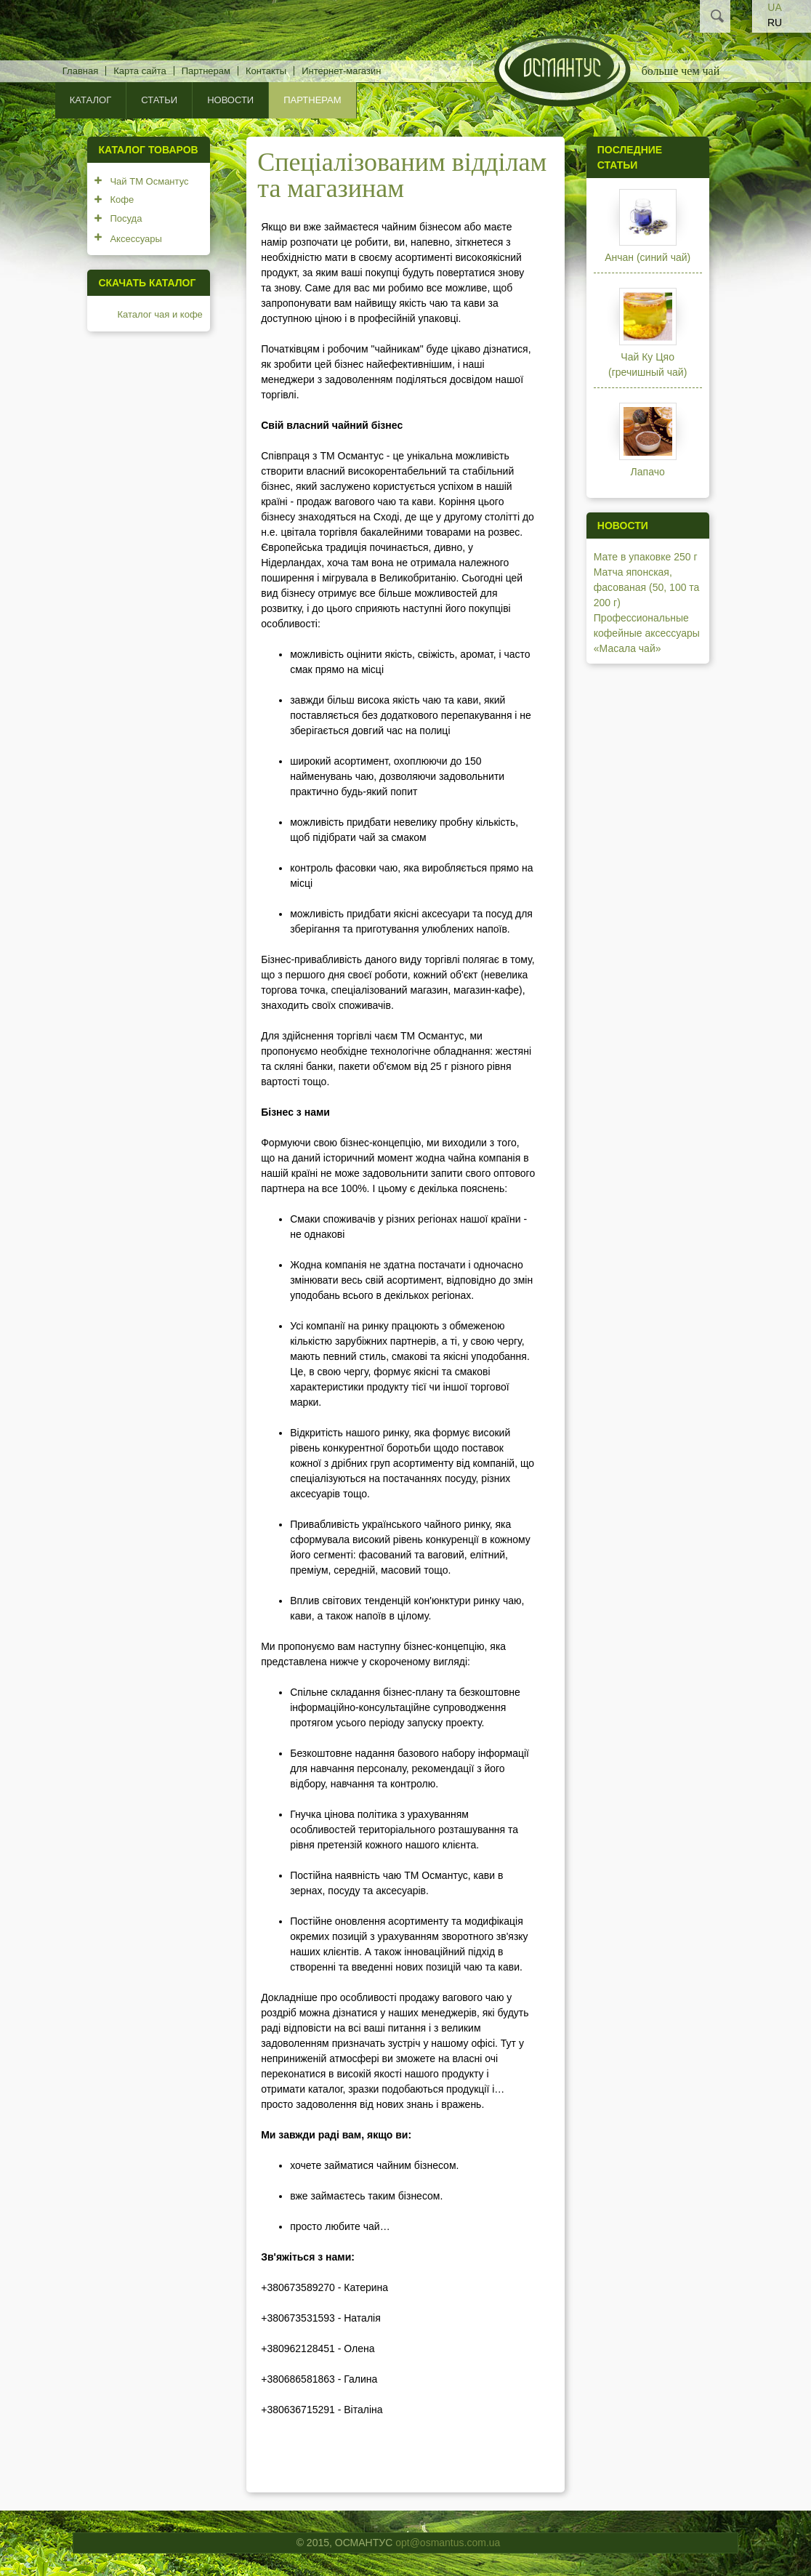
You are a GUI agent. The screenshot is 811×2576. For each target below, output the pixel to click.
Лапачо (648, 472)
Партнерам (206, 71)
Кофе (122, 199)
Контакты (266, 71)
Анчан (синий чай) (647, 257)
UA (774, 7)
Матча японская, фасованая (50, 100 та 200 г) (647, 587)
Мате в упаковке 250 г (646, 557)
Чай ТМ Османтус (149, 181)
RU (774, 22)
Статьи (159, 99)
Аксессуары (135, 238)
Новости (230, 99)
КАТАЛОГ (90, 99)
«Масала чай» (627, 648)
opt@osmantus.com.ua (447, 2542)
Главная (80, 71)
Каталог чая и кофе (159, 314)
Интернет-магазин (341, 71)
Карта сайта (139, 71)
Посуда (126, 218)
